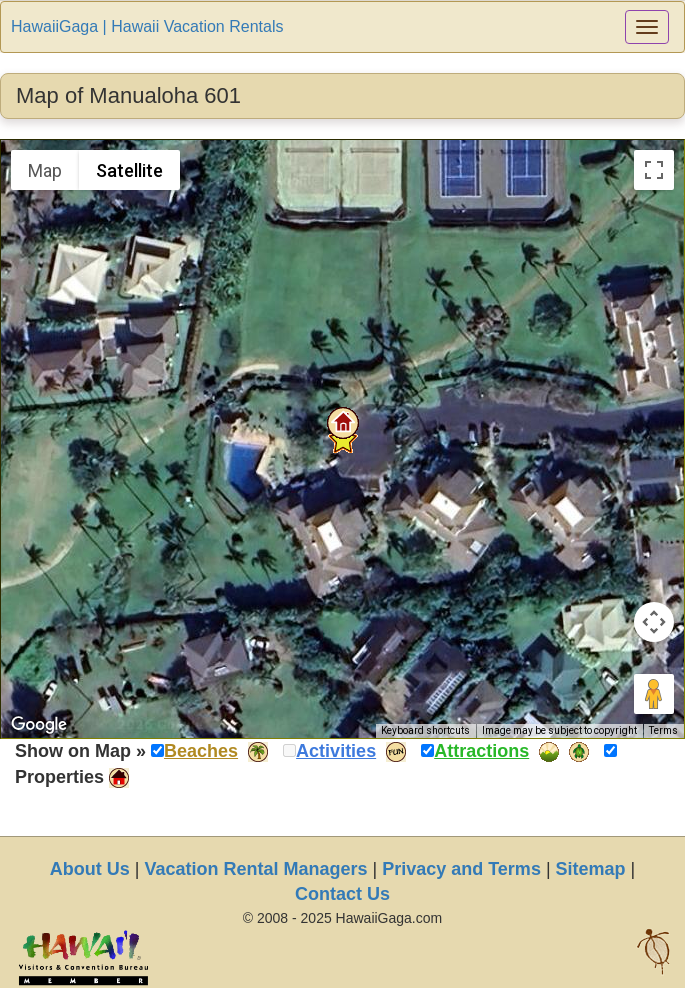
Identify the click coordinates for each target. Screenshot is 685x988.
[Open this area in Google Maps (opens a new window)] (39, 725)
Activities (336, 751)
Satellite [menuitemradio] (129, 170)
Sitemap (591, 869)
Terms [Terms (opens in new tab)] (663, 730)
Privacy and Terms (461, 869)
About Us (90, 869)
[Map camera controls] (654, 622)
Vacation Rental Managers (255, 869)
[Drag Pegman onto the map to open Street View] (654, 694)
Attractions (481, 751)
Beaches (201, 751)
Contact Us (342, 894)
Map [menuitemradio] (45, 170)
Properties (59, 777)
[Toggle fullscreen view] (654, 170)
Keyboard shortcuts (425, 730)
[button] (343, 423)
